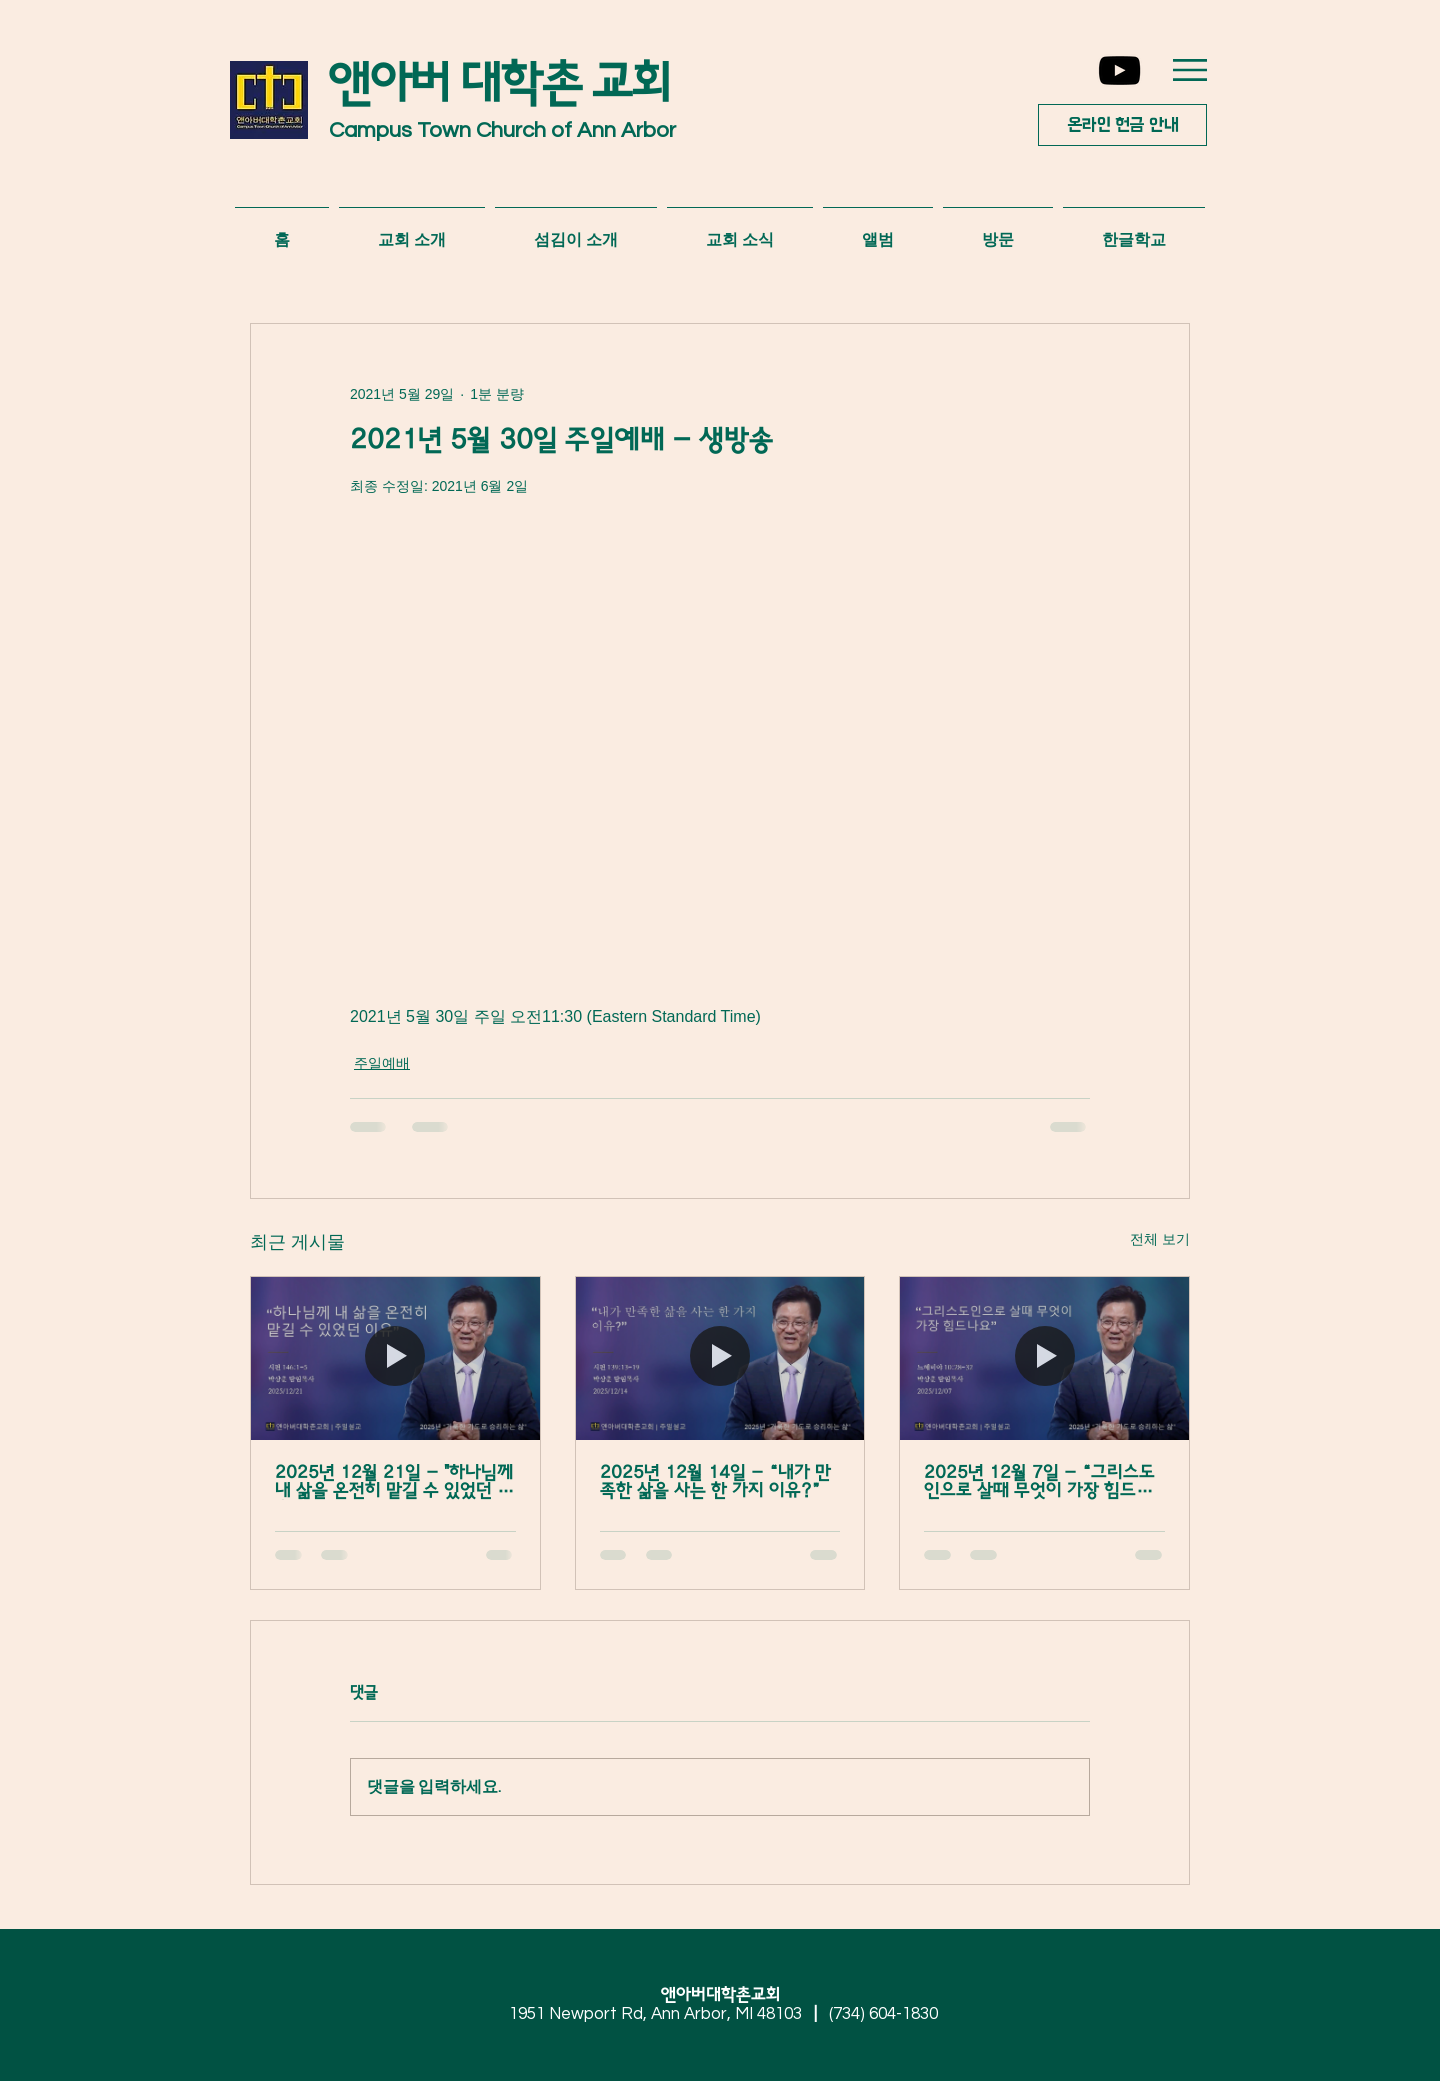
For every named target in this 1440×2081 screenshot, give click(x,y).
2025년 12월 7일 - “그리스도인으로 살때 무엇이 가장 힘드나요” (1039, 1482)
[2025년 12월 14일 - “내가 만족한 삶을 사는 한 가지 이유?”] (720, 1358)
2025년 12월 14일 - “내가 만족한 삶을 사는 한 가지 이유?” (715, 1482)
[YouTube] (1119, 70)
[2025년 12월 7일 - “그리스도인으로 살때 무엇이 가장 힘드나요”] (1044, 1358)
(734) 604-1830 (883, 2014)
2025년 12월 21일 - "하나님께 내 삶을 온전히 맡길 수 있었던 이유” (394, 1482)
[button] (1190, 70)
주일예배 (382, 1063)
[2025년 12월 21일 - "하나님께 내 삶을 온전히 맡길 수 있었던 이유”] (395, 1358)
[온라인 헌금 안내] (1122, 125)
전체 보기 (1160, 1239)
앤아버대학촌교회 (728, 1995)
